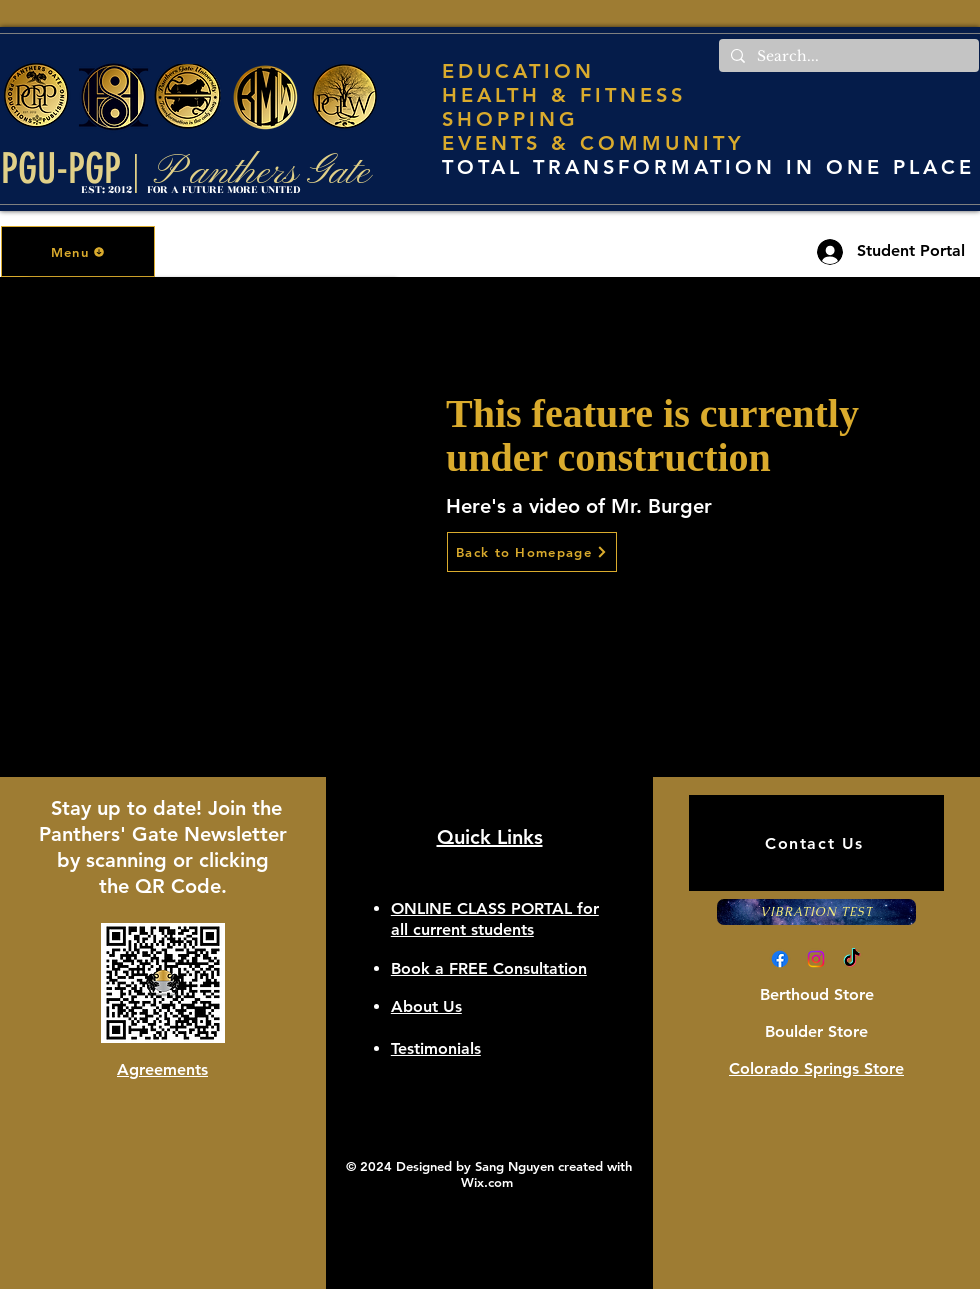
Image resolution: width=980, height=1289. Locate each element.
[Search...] (847, 57)
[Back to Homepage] (532, 552)
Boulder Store (816, 1031)
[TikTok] (852, 959)
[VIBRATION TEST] (816, 912)
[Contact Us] (816, 843)
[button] (78, 251)
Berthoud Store (817, 994)
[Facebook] (780, 959)
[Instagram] (816, 959)
